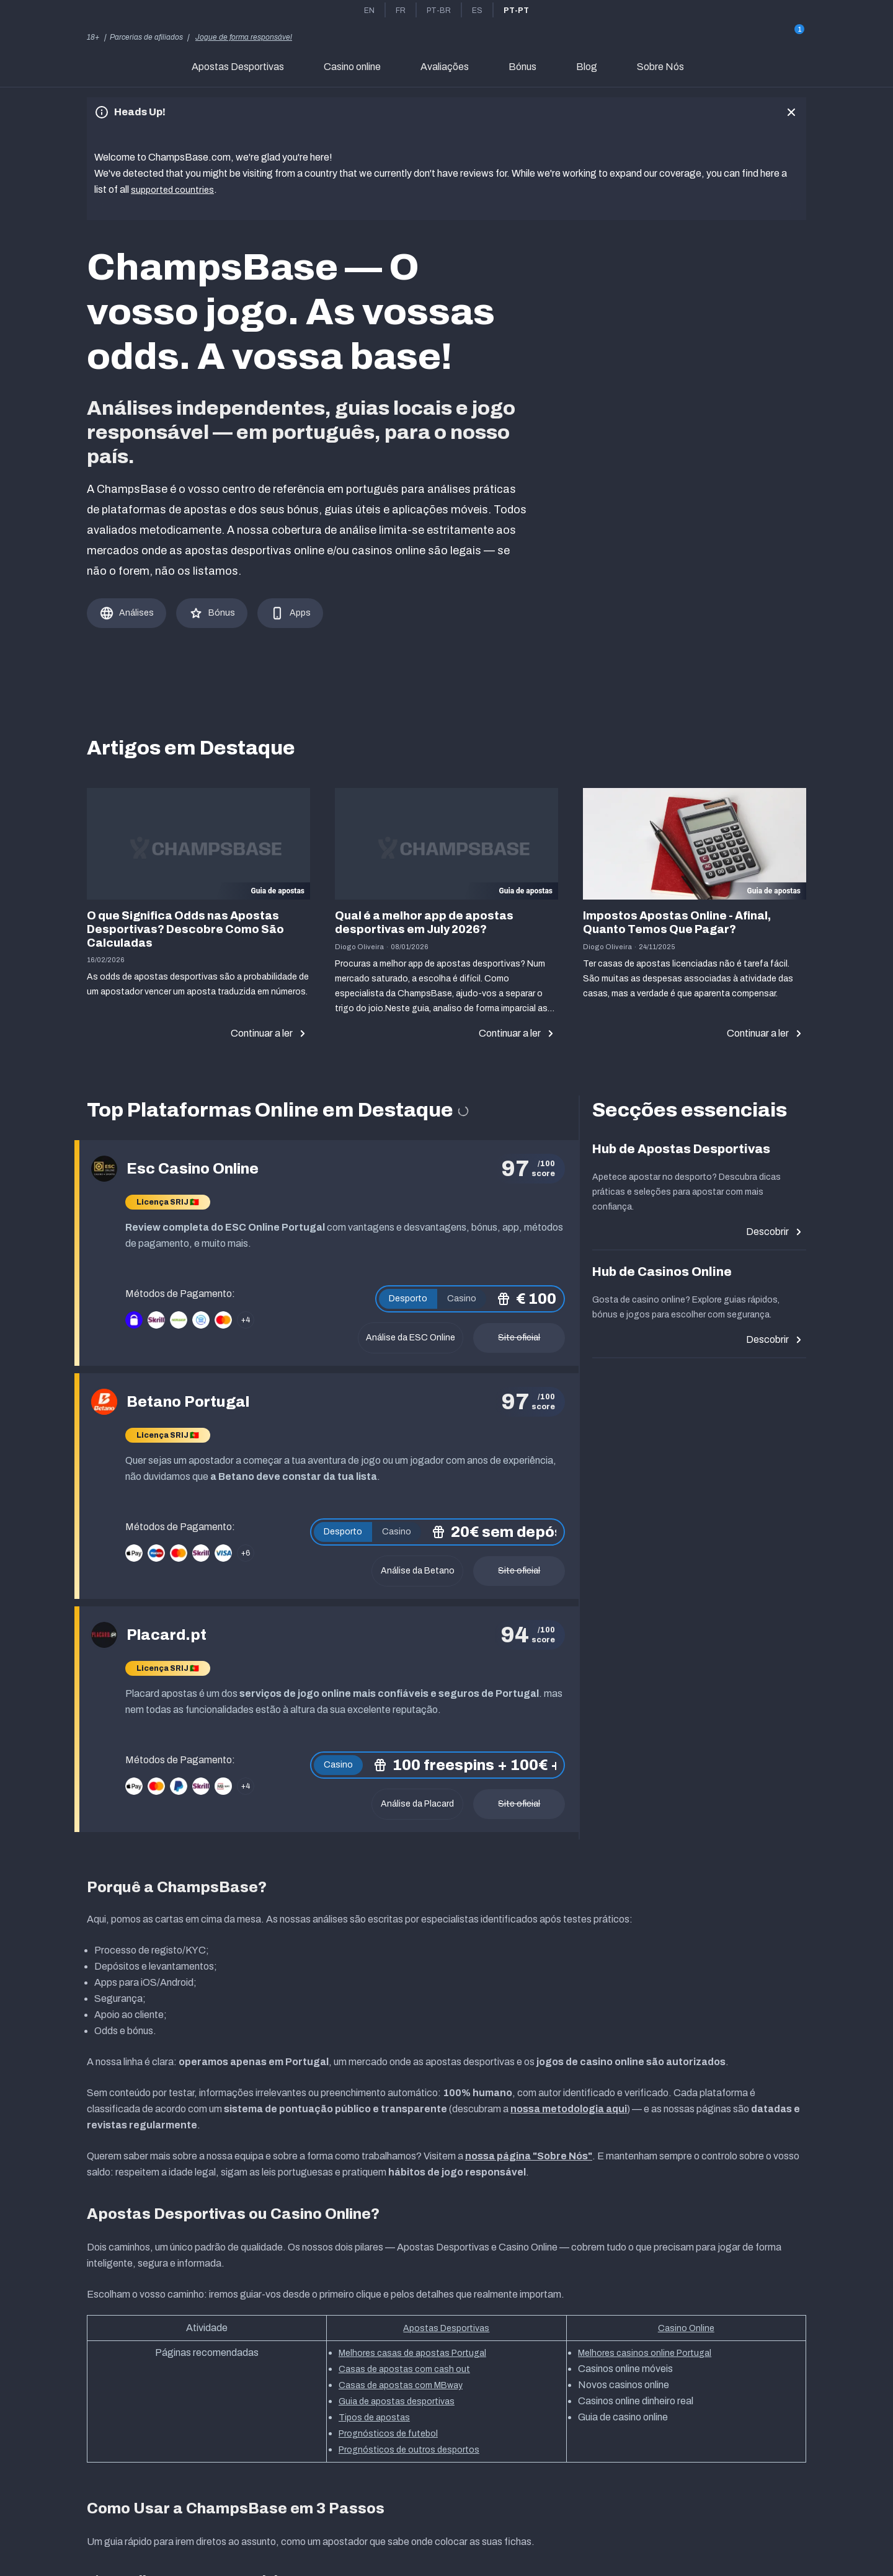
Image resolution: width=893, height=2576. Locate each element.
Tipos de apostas (374, 2415)
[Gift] (791, 37)
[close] (791, 112)
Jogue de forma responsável (243, 37)
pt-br (439, 10)
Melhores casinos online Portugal (644, 2350)
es (477, 10)
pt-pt (516, 10)
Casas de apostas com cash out (404, 2366)
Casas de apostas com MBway (401, 2383)
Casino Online (686, 2325)
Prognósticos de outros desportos (409, 2447)
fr (401, 10)
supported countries (174, 189)
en (369, 10)
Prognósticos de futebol (388, 2431)
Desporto (408, 1296)
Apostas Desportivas (446, 2325)
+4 (245, 1317)
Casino (461, 1296)
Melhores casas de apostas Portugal (412, 2350)
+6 (245, 1550)
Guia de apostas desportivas (397, 2399)
